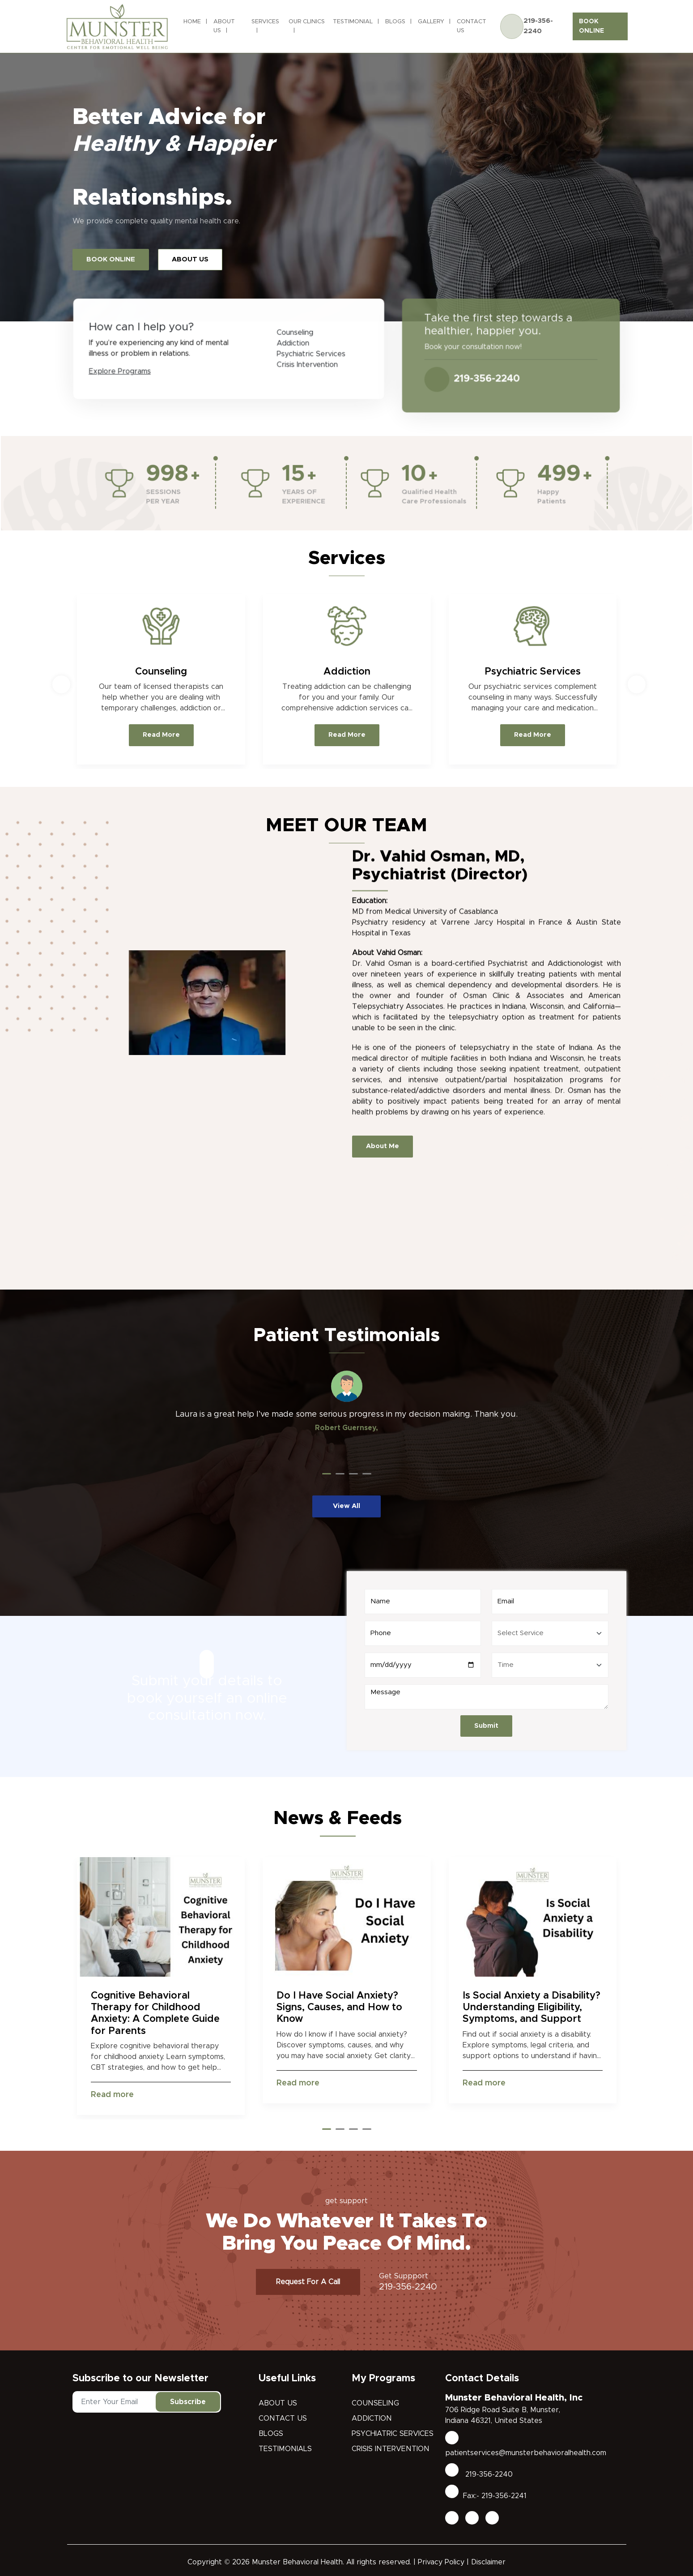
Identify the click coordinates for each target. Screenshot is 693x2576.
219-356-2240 (538, 25)
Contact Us (471, 26)
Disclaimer (488, 2562)
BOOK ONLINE (591, 26)
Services (265, 22)
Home (192, 22)
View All (346, 1506)
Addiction (372, 2418)
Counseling (375, 2403)
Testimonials (285, 2448)
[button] (326, 1473)
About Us (224, 26)
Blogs (395, 22)
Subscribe (188, 2401)
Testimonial (353, 22)
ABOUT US (190, 259)
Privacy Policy (441, 2562)
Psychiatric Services (393, 2433)
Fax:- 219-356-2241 (486, 2495)
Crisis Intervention (390, 2448)
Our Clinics (307, 22)
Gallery (431, 22)
